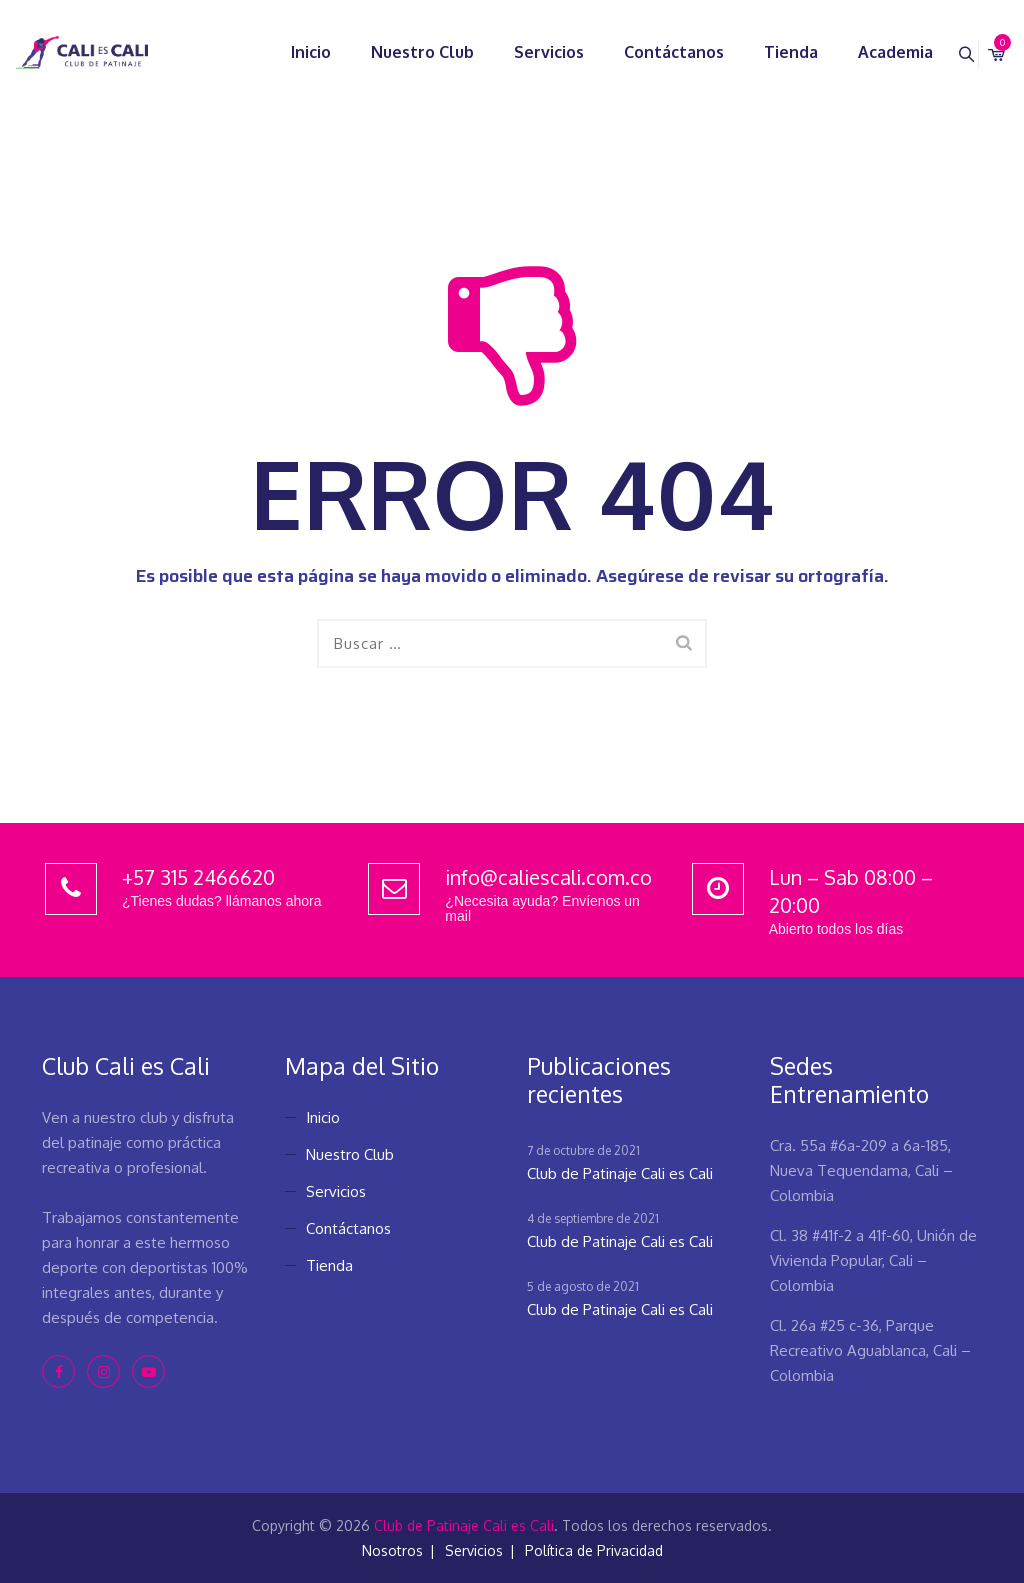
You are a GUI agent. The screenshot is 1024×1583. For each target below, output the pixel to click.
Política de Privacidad (594, 1550)
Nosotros (392, 1550)
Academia (871, 52)
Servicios (525, 52)
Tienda (767, 52)
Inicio (287, 52)
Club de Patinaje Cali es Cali (620, 1173)
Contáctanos (650, 52)
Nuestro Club (398, 52)
